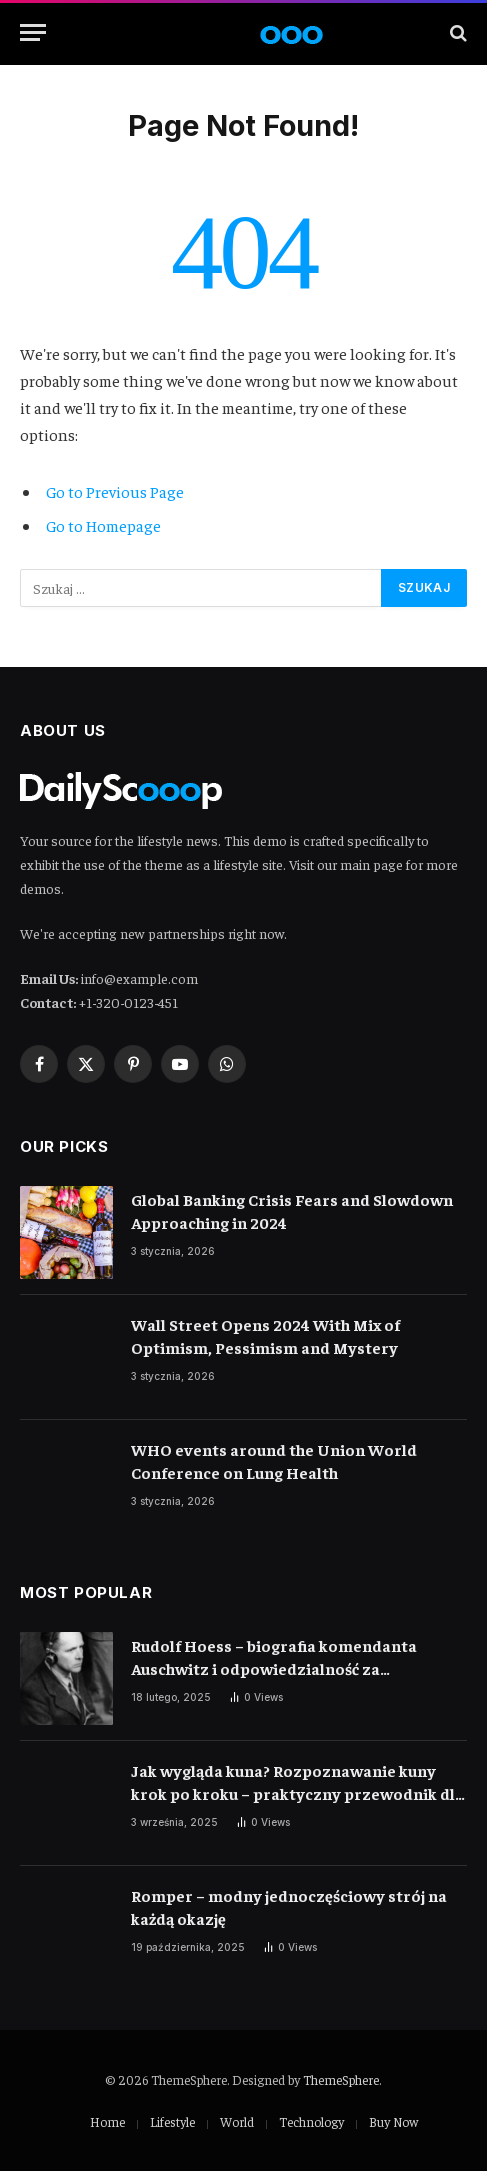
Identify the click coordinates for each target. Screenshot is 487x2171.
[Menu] (33, 32)
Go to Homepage (103, 525)
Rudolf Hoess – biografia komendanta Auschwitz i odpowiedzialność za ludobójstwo (274, 1668)
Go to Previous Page (115, 491)
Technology (311, 2121)
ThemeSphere (341, 2079)
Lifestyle (172, 2121)
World (237, 2121)
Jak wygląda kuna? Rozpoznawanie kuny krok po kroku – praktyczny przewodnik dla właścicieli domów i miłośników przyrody (297, 1793)
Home (107, 2121)
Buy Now (393, 2121)
